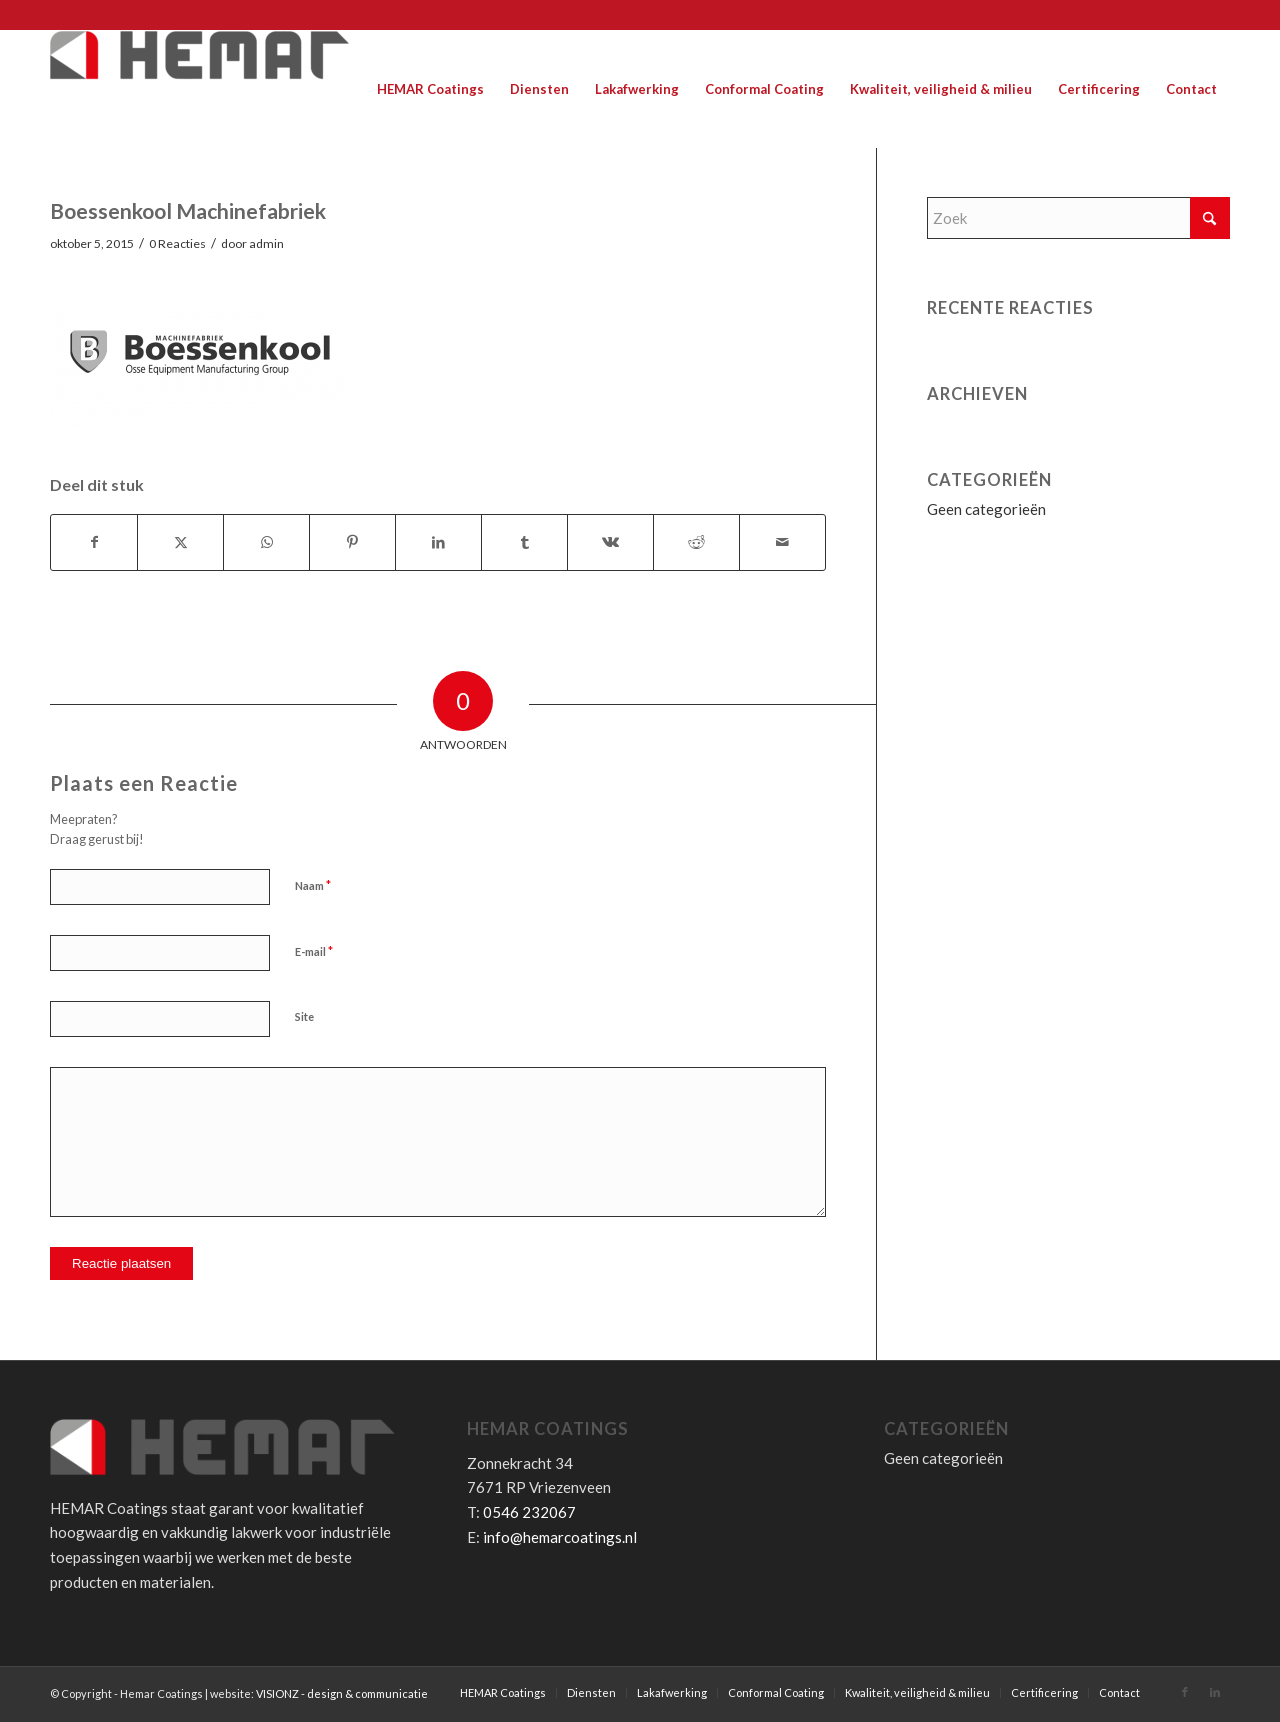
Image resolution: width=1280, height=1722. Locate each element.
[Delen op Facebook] (94, 542)
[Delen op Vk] (610, 542)
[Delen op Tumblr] (524, 542)
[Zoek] (1078, 218)
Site (304, 1016)
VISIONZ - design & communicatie (342, 1693)
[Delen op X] (180, 542)
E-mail (314, 951)
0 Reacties (177, 243)
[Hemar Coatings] (200, 89)
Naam (313, 885)
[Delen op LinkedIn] (438, 542)
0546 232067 (529, 1512)
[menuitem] (430, 89)
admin (266, 243)
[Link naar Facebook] (55, 15)
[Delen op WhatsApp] (266, 542)
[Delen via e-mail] (782, 542)
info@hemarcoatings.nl (560, 1537)
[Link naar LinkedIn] (86, 15)
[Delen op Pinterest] (352, 542)
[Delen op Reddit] (696, 542)
